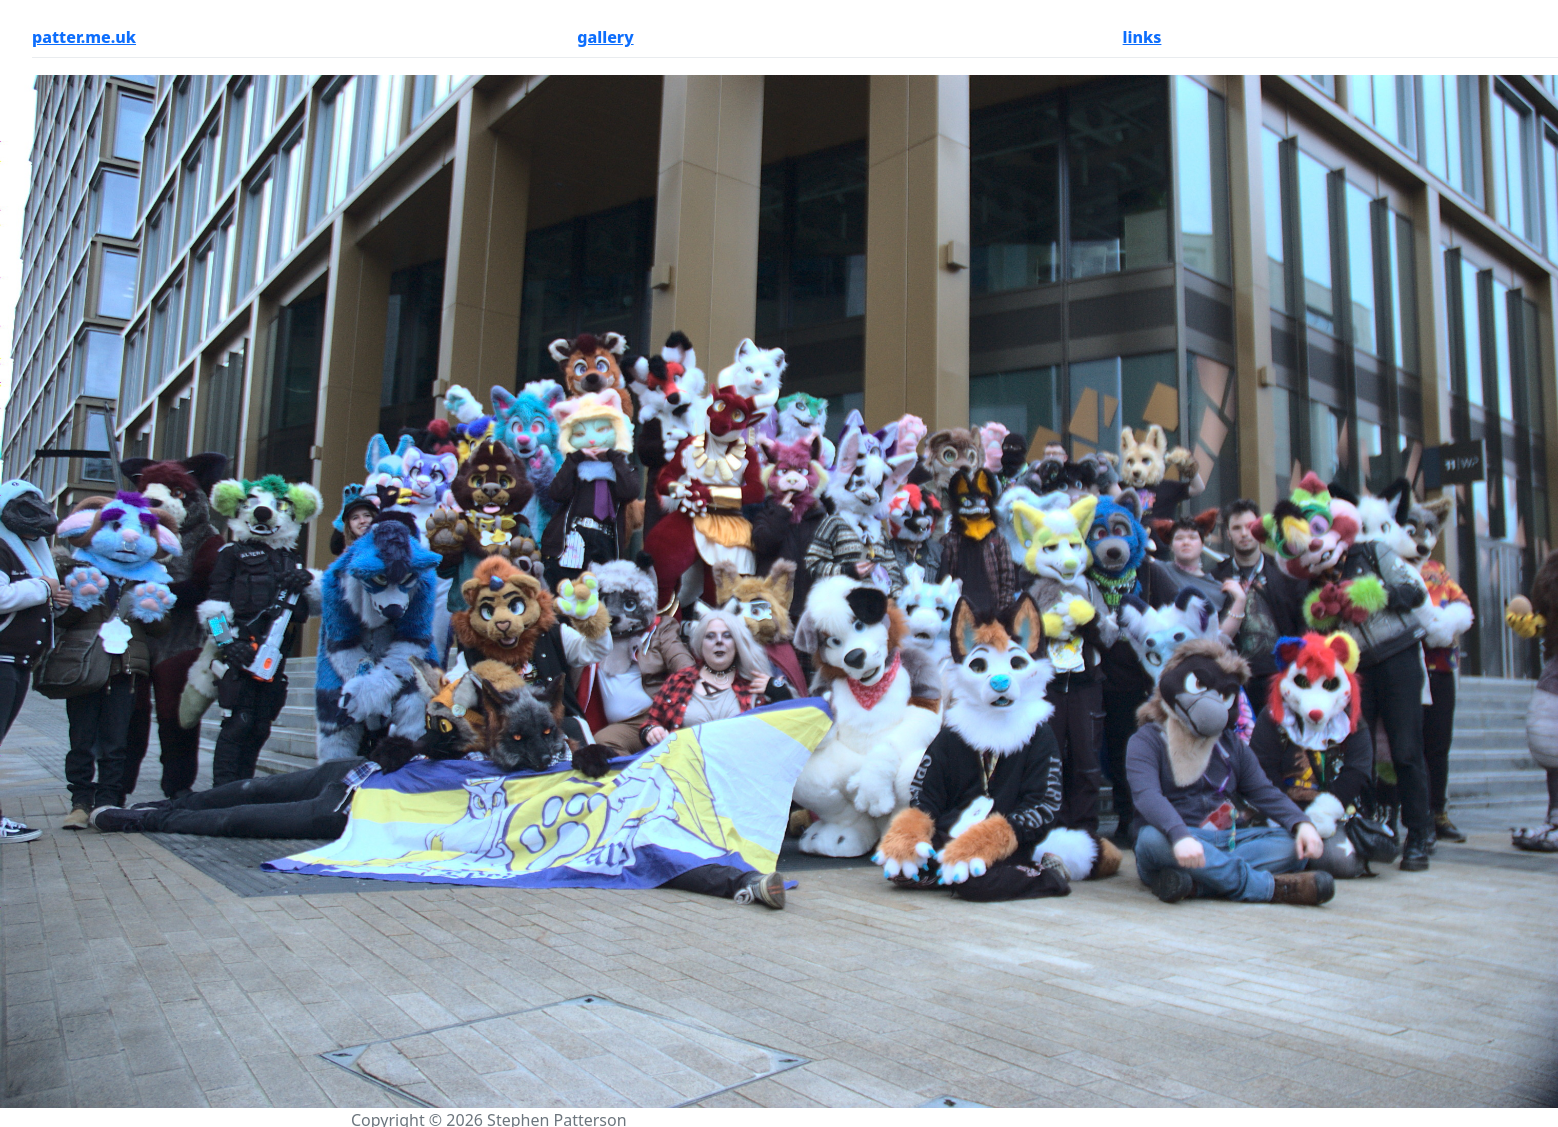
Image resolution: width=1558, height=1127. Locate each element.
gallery (605, 37)
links (1142, 37)
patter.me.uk (84, 37)
